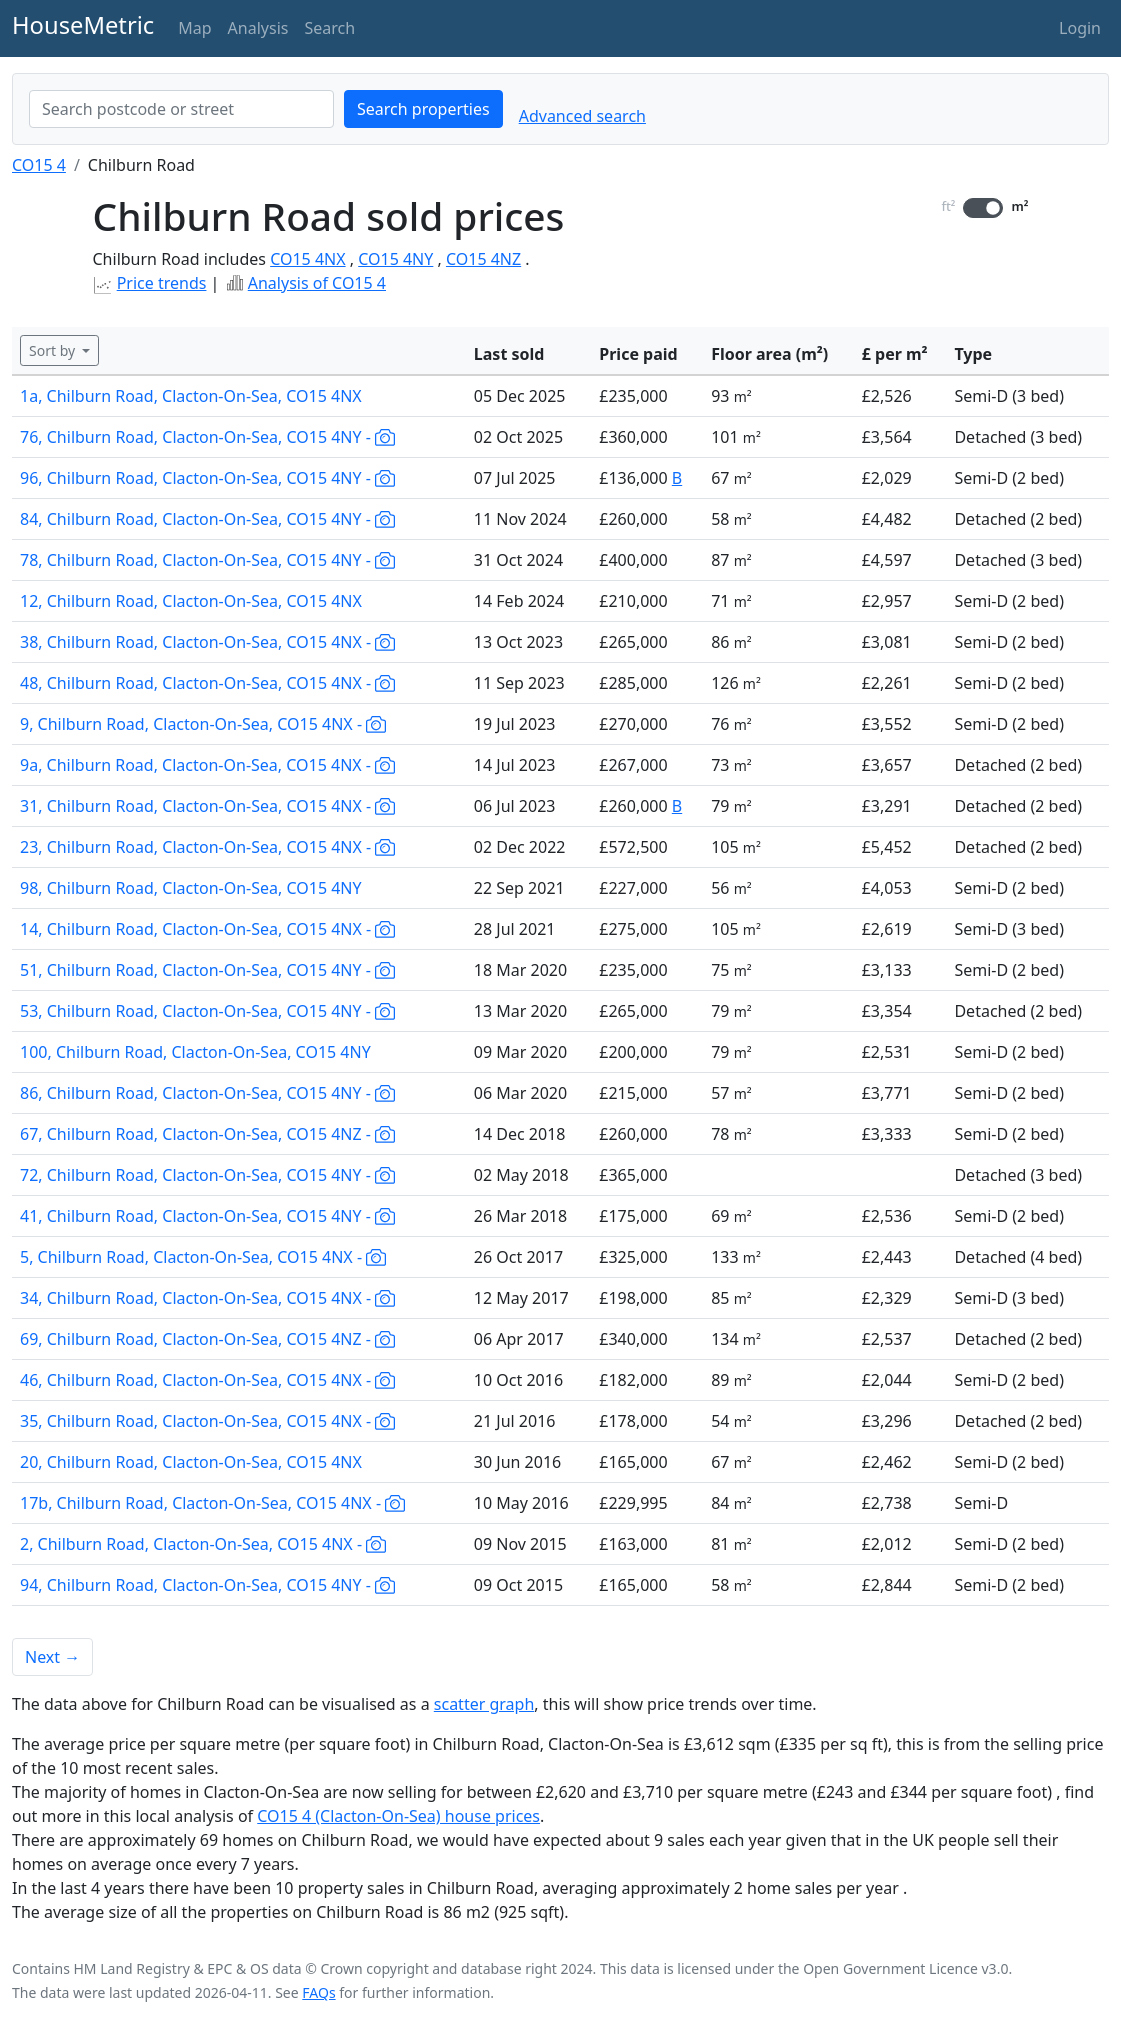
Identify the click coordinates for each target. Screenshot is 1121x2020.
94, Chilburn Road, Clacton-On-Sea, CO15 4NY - (207, 1585)
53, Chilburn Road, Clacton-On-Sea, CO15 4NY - (207, 1011)
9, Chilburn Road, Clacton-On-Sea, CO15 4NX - (203, 724)
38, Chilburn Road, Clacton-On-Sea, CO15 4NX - (207, 642)
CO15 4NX (307, 259)
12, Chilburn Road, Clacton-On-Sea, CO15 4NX (191, 601)
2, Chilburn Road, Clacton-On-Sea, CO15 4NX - (203, 1544)
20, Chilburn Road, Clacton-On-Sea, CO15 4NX (191, 1462)
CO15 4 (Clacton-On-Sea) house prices (398, 1816)
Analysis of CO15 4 (317, 283)
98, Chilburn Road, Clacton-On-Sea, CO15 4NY (191, 888)
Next (52, 1657)
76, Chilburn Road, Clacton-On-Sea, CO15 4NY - (207, 437)
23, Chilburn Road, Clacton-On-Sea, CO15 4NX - (207, 847)
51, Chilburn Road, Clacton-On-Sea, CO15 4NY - (207, 970)
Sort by (54, 350)
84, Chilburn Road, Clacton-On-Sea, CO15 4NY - (207, 519)
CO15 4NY (395, 259)
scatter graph (484, 1704)
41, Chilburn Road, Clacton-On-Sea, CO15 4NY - (207, 1216)
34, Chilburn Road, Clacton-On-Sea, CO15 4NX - (207, 1298)
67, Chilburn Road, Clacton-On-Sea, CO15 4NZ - (207, 1134)
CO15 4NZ (483, 259)
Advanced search (582, 116)
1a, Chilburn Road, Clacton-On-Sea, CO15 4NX (191, 396)
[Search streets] (181, 109)
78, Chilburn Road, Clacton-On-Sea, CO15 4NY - (207, 560)
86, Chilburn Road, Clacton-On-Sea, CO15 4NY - (207, 1093)
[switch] (983, 208)
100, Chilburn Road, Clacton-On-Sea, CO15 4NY (195, 1052)
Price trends (162, 283)
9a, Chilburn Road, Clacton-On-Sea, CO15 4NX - (207, 765)
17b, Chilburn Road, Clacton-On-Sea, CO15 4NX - (212, 1503)
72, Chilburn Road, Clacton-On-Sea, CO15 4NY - (207, 1175)
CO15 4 (39, 165)
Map (194, 28)
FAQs (318, 1992)
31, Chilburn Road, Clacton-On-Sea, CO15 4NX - (207, 806)
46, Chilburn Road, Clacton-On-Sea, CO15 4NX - (207, 1380)
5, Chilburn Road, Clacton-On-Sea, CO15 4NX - (203, 1257)
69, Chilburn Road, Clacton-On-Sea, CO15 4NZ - (207, 1339)
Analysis (258, 28)
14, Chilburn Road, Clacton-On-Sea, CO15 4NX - (207, 929)
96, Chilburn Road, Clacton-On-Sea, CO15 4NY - (207, 478)
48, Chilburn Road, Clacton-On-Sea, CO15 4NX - (207, 683)
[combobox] (181, 109)
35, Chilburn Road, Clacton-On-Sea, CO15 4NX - (207, 1421)
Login (1080, 28)
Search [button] (329, 28)
